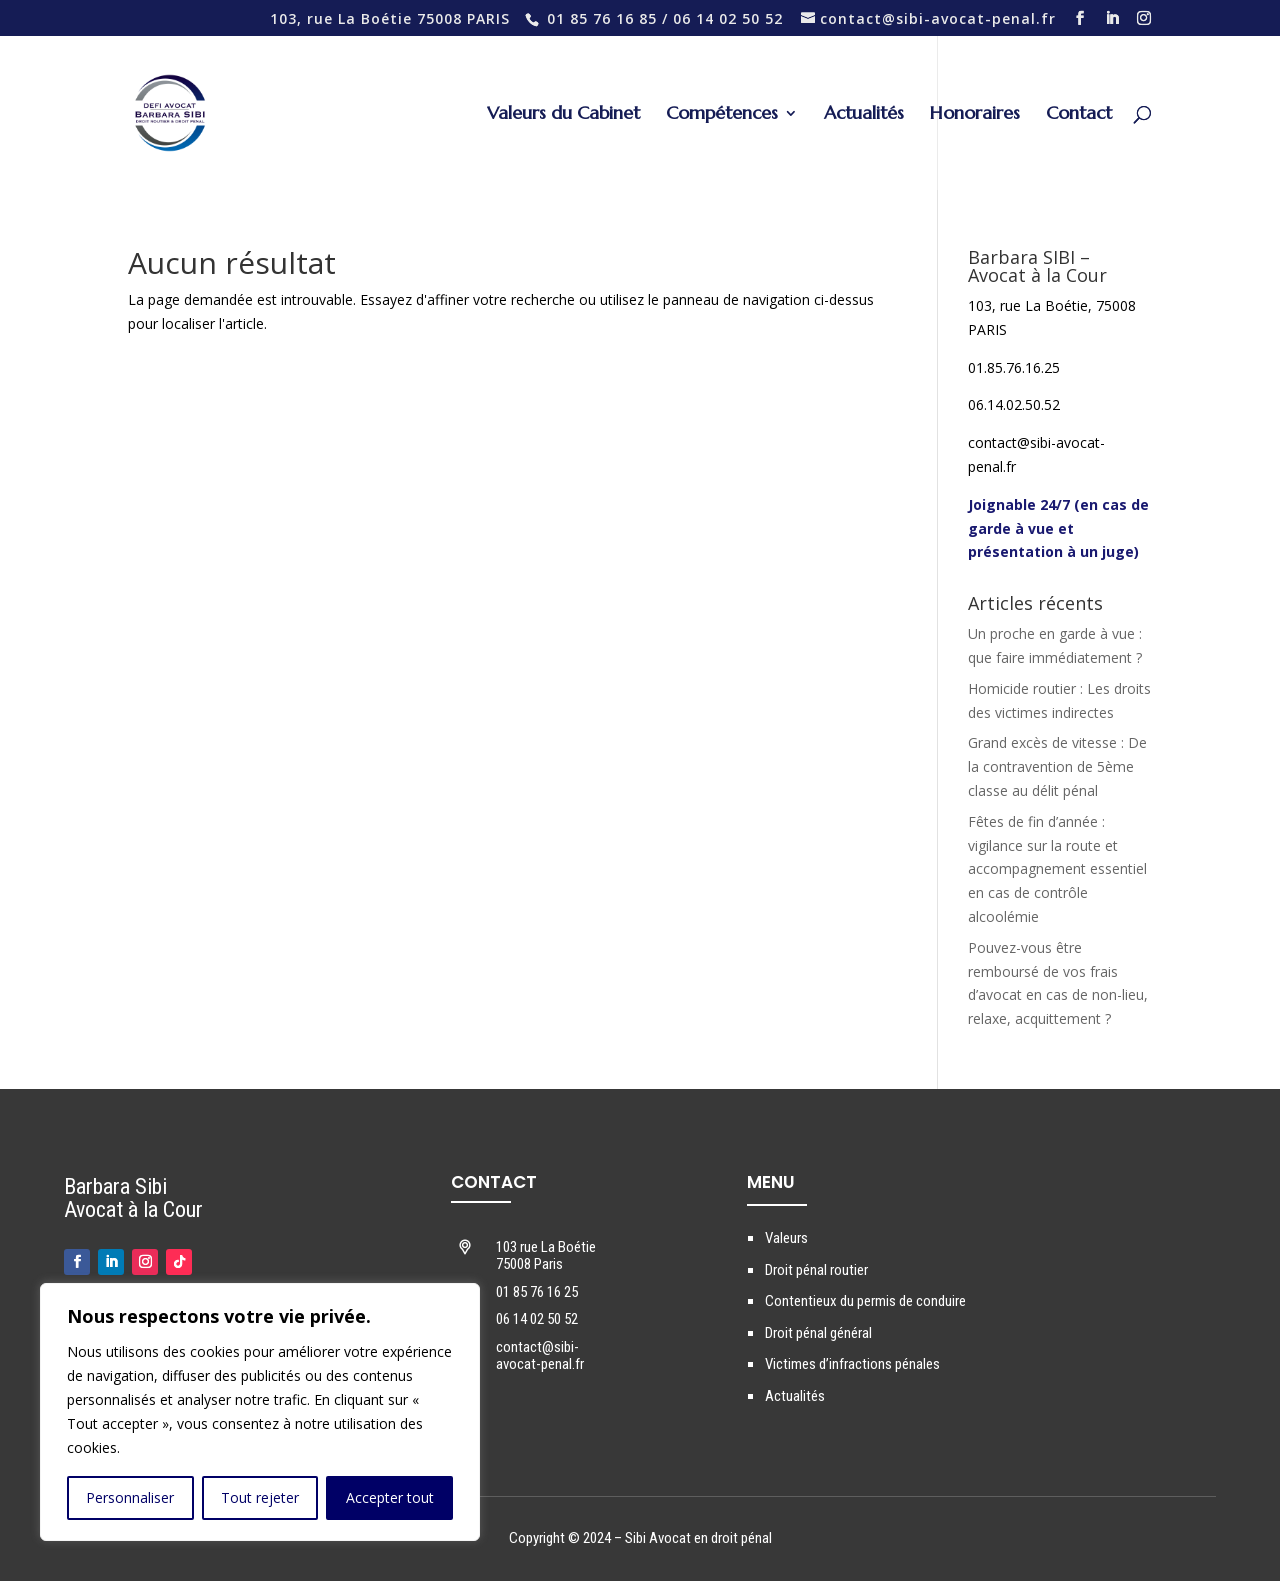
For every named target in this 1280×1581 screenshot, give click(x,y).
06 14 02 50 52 (728, 18)
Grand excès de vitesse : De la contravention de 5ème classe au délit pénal (1057, 766)
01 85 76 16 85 (602, 18)
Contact (1079, 115)
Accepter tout (390, 1497)
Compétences (722, 115)
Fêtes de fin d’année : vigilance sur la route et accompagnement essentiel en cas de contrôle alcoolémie (1057, 869)
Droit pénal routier (816, 1270)
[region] (260, 1412)
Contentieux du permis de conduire (865, 1301)
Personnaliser (130, 1497)
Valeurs (786, 1238)
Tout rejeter (260, 1497)
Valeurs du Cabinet (563, 115)
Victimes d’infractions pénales (852, 1364)
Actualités (864, 115)
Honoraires (975, 115)
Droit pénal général (818, 1333)
